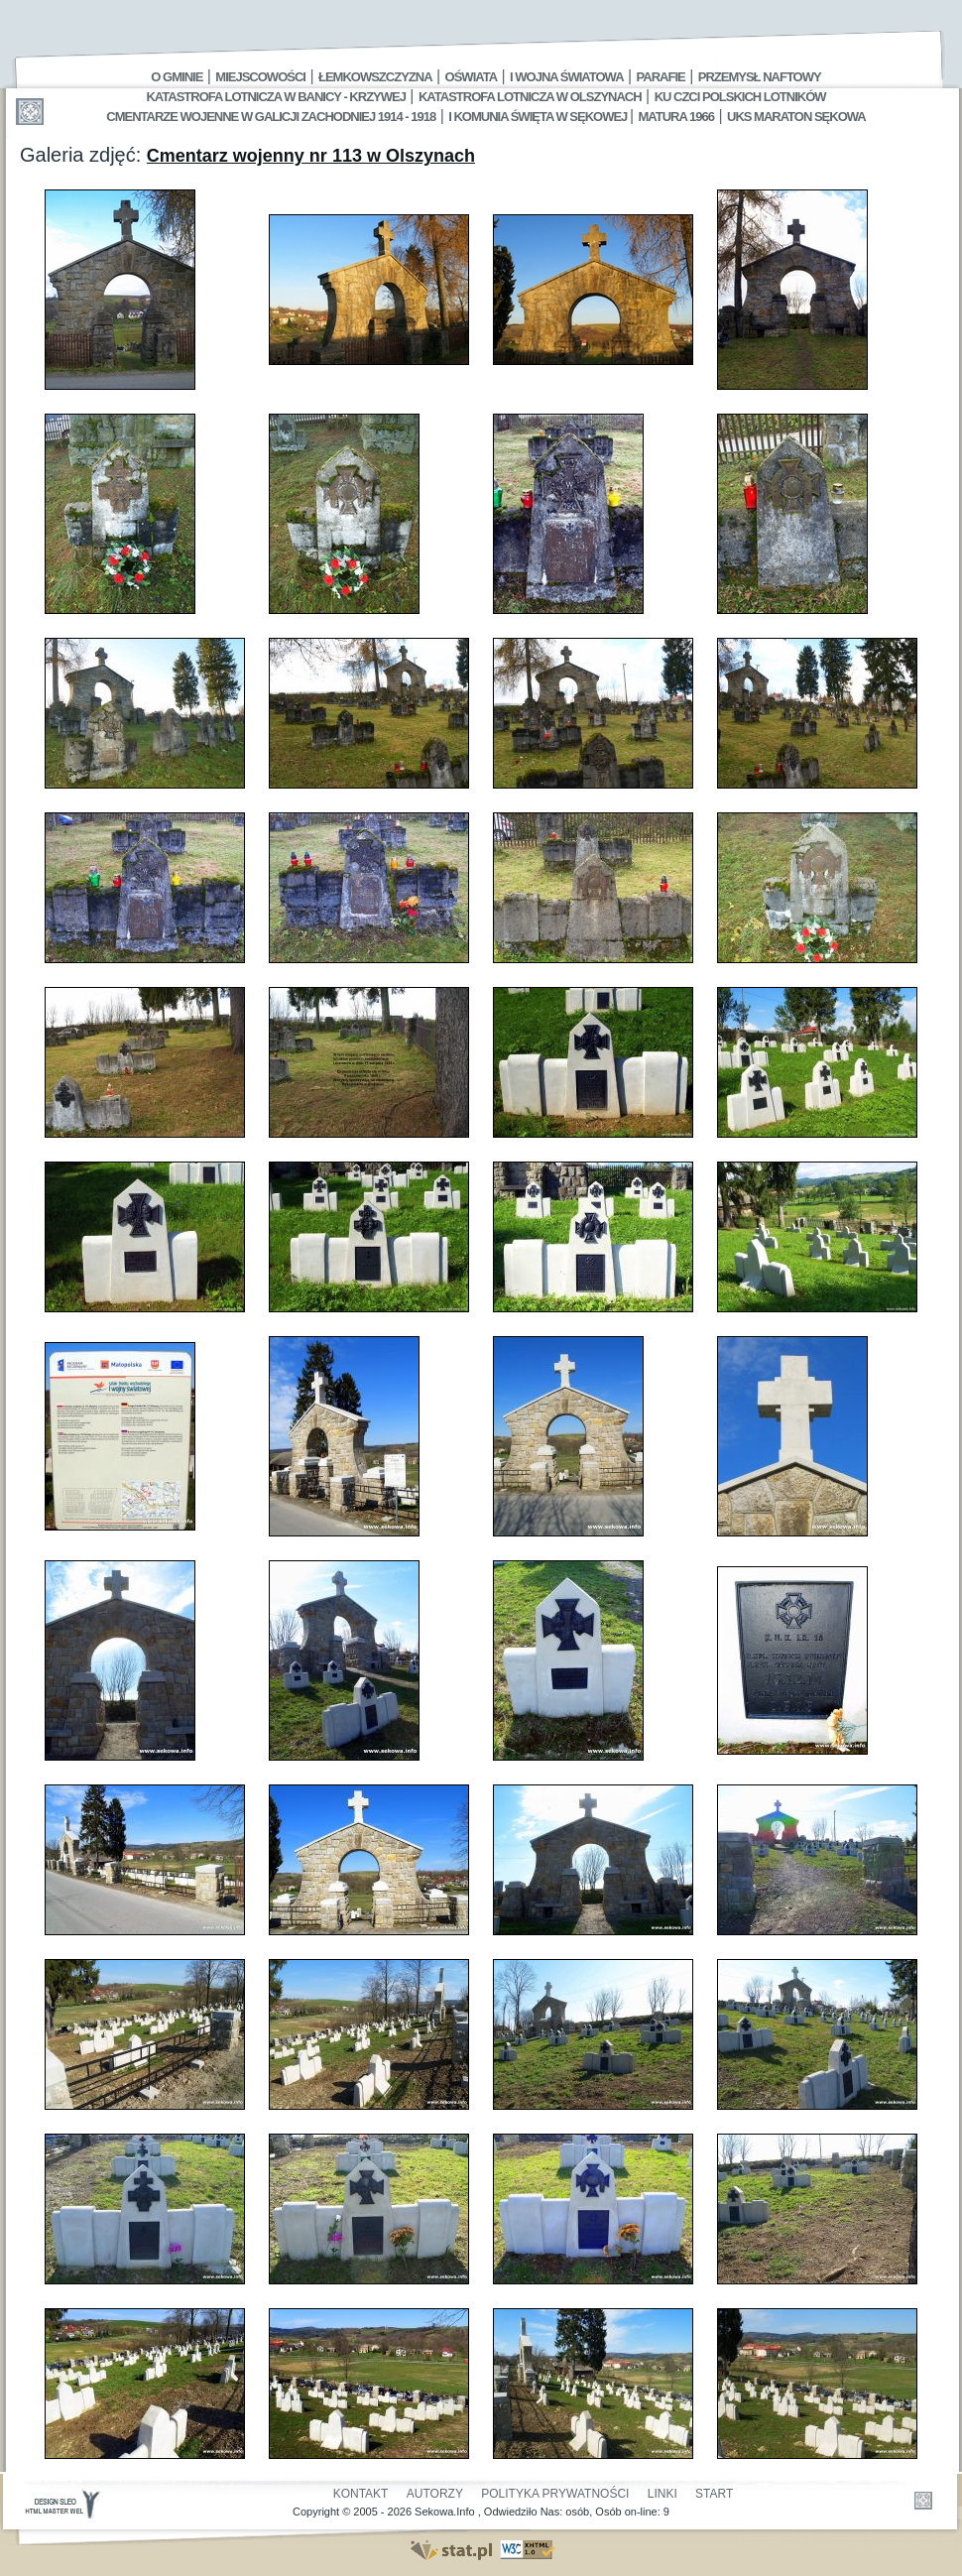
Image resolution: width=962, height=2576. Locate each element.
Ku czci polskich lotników (740, 96)
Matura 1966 (676, 116)
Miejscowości (260, 76)
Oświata (471, 76)
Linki (662, 2494)
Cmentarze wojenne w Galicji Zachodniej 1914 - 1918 (270, 116)
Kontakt (361, 2494)
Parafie (661, 76)
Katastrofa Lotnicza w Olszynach (530, 96)
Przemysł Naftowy (759, 76)
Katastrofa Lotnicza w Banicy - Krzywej (275, 96)
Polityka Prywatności (555, 2494)
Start (714, 2494)
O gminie (176, 76)
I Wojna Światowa (566, 76)
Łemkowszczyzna (375, 76)
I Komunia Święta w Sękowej (539, 116)
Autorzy (435, 2494)
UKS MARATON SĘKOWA (796, 116)
